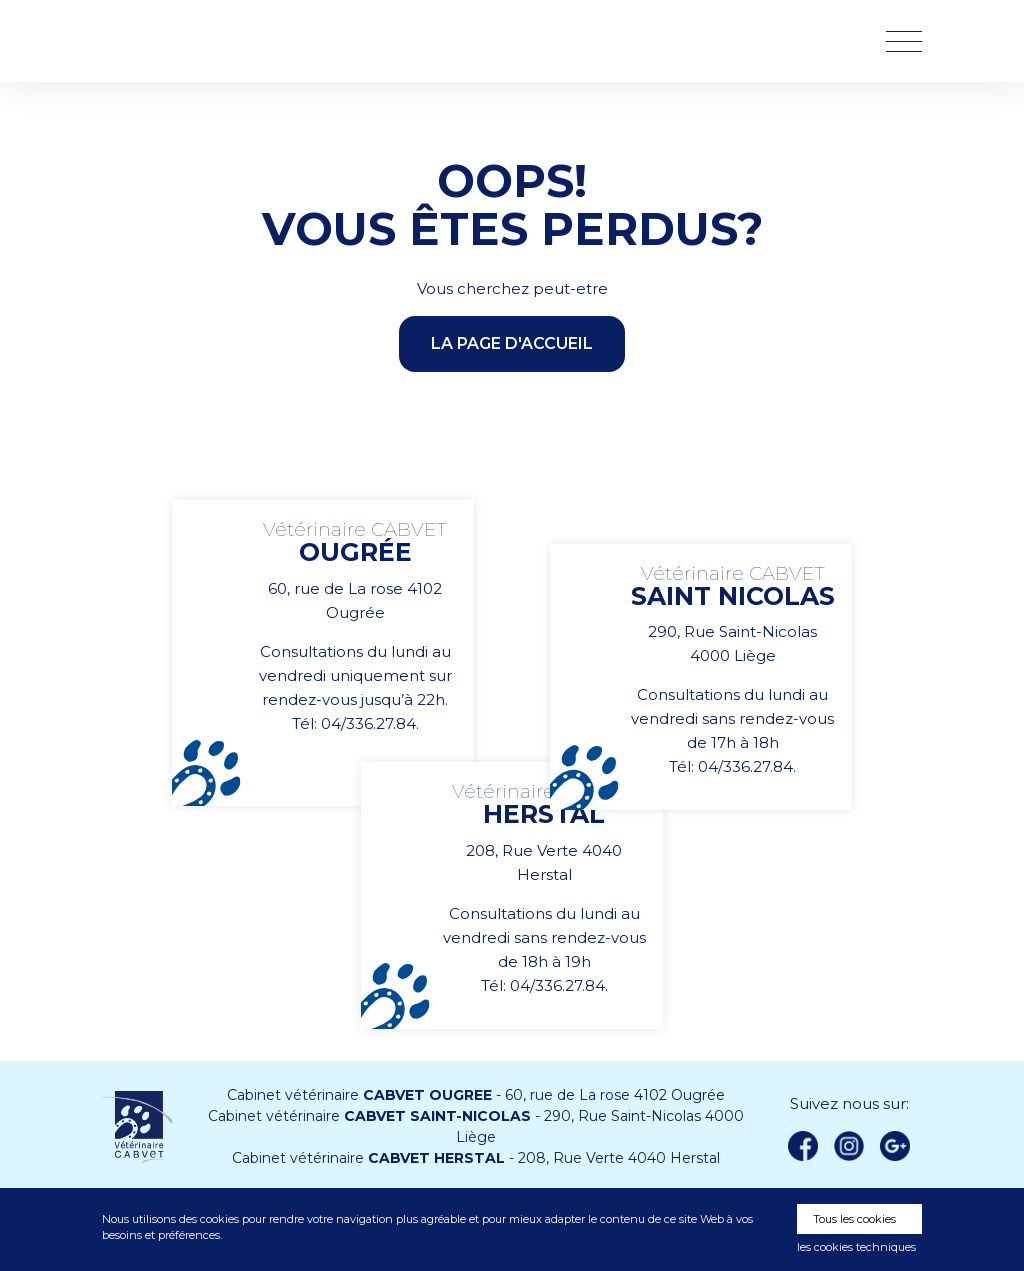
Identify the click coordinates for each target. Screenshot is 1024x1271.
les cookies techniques (856, 1247)
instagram (849, 1146)
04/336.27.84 (368, 723)
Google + (901, 1147)
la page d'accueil (512, 343)
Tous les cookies (854, 1219)
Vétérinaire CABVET (207, 41)
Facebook (803, 1146)
